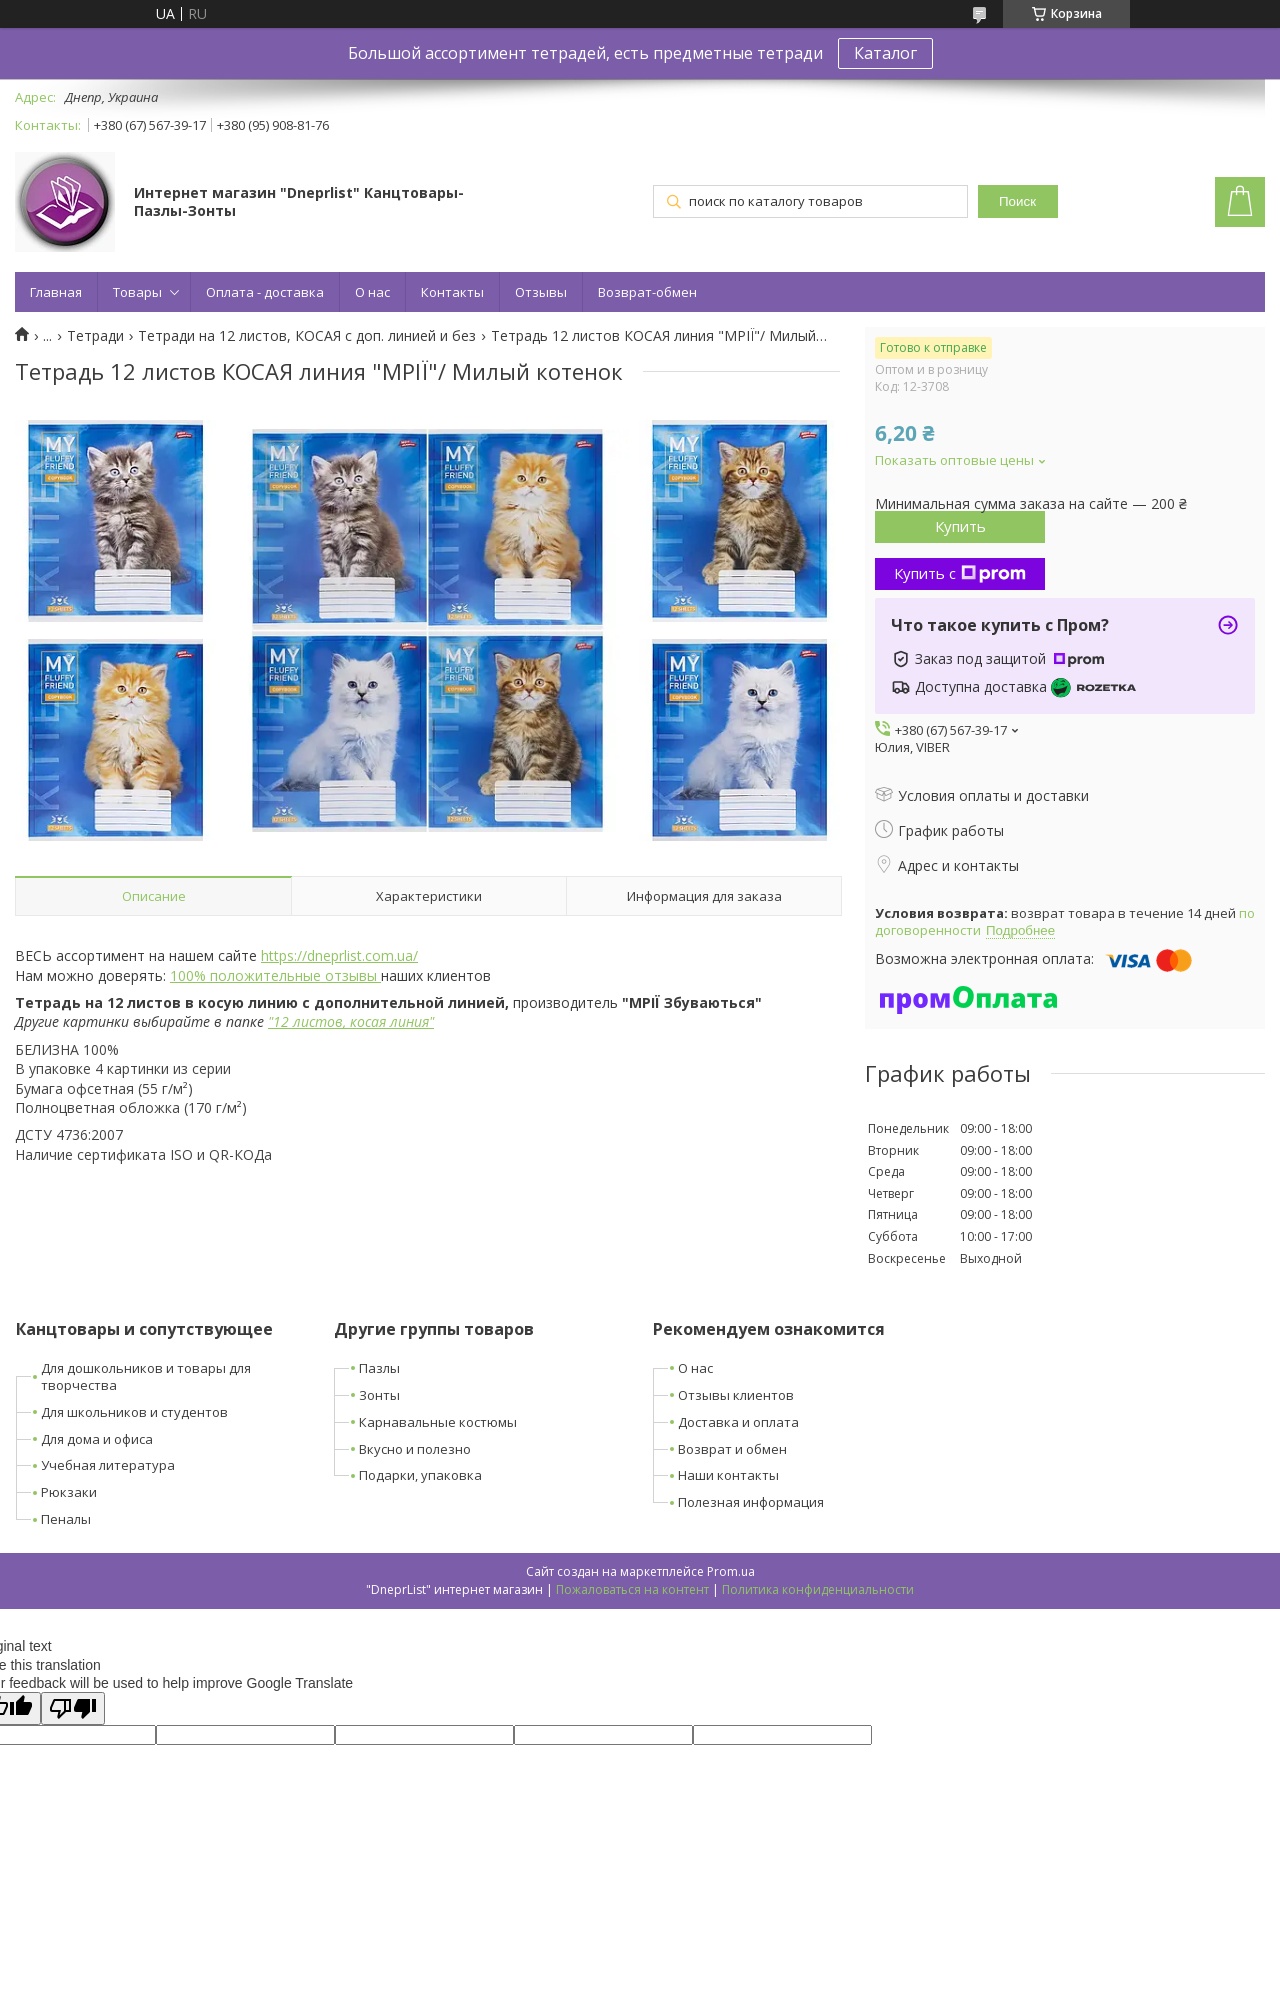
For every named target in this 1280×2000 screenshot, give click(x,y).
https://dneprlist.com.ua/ (339, 955)
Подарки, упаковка (420, 1475)
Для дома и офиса (97, 1439)
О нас (372, 292)
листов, (317, 1021)
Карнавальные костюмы (438, 1422)
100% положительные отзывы (275, 975)
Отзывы (541, 292)
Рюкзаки (69, 1492)
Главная (56, 292)
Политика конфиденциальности (818, 1589)
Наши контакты (728, 1475)
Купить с (960, 573)
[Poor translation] (73, 1708)
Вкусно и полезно (415, 1449)
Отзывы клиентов (736, 1395)
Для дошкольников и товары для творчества (146, 1376)
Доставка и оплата (738, 1422)
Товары (137, 292)
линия (409, 1021)
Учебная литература (108, 1465)
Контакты (452, 292)
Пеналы (66, 1519)
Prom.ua (731, 1571)
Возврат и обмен (732, 1449)
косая (368, 1021)
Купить (960, 526)
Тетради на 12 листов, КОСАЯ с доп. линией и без (307, 336)
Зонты (379, 1395)
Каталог (885, 53)
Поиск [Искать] (1017, 201)
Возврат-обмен (647, 292)
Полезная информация (751, 1502)
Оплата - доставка (265, 292)
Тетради (95, 336)
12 (281, 1021)
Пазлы (379, 1368)
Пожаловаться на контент (632, 1589)
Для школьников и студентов (134, 1412)
